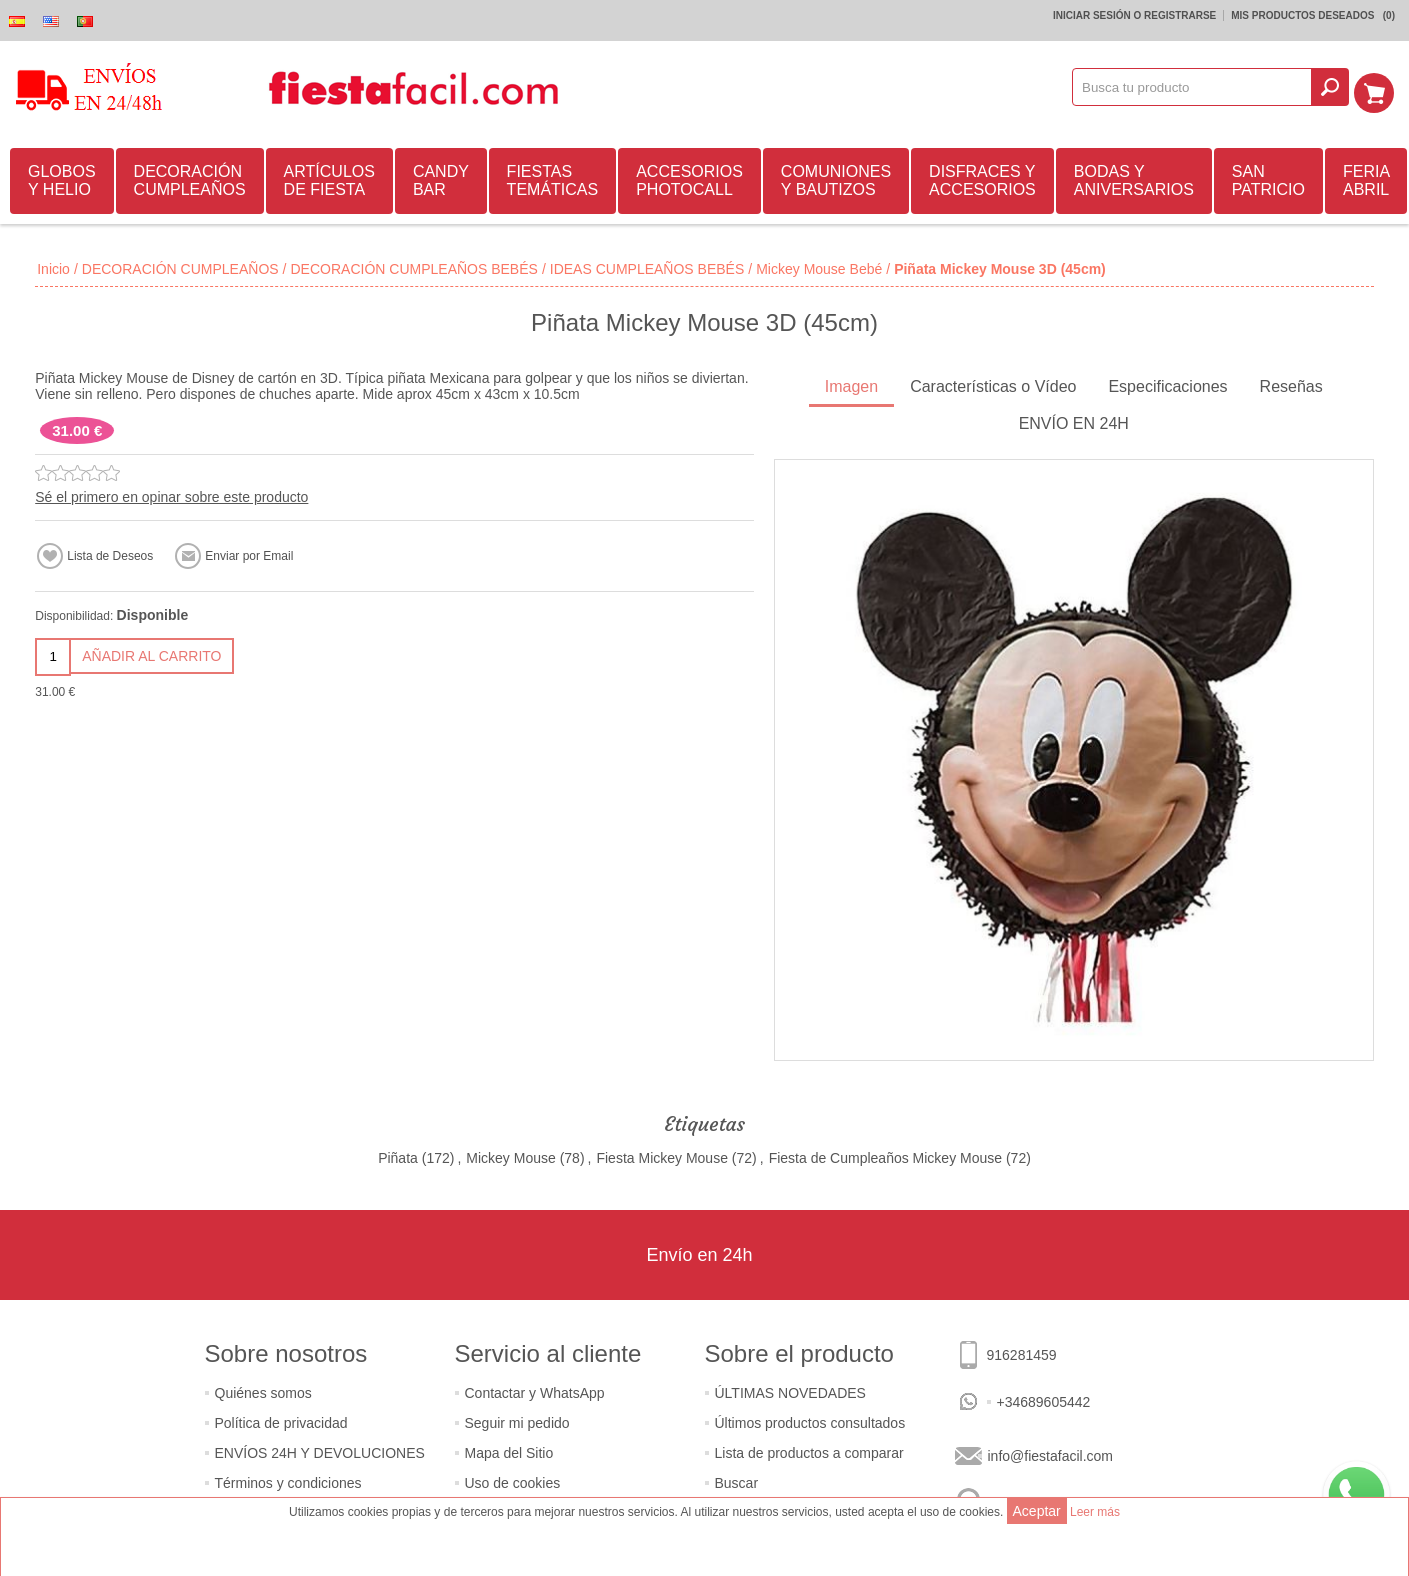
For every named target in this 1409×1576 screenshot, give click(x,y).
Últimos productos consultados (810, 1420)
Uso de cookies (513, 1480)
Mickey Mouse (510, 1155)
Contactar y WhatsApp (535, 1390)
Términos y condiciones (288, 1480)
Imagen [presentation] (851, 383)
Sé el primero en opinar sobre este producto (171, 494)
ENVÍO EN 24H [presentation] (1074, 420)
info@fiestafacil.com (1050, 1453)
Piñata (398, 1155)
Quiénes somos (263, 1390)
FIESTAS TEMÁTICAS (553, 177)
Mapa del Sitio (509, 1450)
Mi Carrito (1380, 87)
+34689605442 (1044, 1399)
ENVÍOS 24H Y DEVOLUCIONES (320, 1450)
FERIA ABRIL (1366, 177)
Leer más (1095, 1512)
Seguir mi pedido (517, 1420)
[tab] (851, 385)
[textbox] (1199, 87)
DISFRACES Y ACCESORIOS (982, 177)
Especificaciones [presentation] (1167, 383)
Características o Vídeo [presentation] (993, 383)
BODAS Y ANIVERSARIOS (1134, 177)
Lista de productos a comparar (809, 1450)
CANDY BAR (441, 177)
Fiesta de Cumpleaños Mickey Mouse (885, 1155)
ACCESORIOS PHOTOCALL (689, 177)
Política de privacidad (281, 1420)
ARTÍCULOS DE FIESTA (329, 177)
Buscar (737, 1480)
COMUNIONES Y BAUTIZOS (836, 177)
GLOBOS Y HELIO (62, 177)
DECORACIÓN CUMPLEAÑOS (190, 177)
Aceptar (1037, 1511)
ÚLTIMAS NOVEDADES (790, 1390)
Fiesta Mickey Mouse (661, 1155)
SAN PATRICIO (1268, 177)
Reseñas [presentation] (1291, 383)
